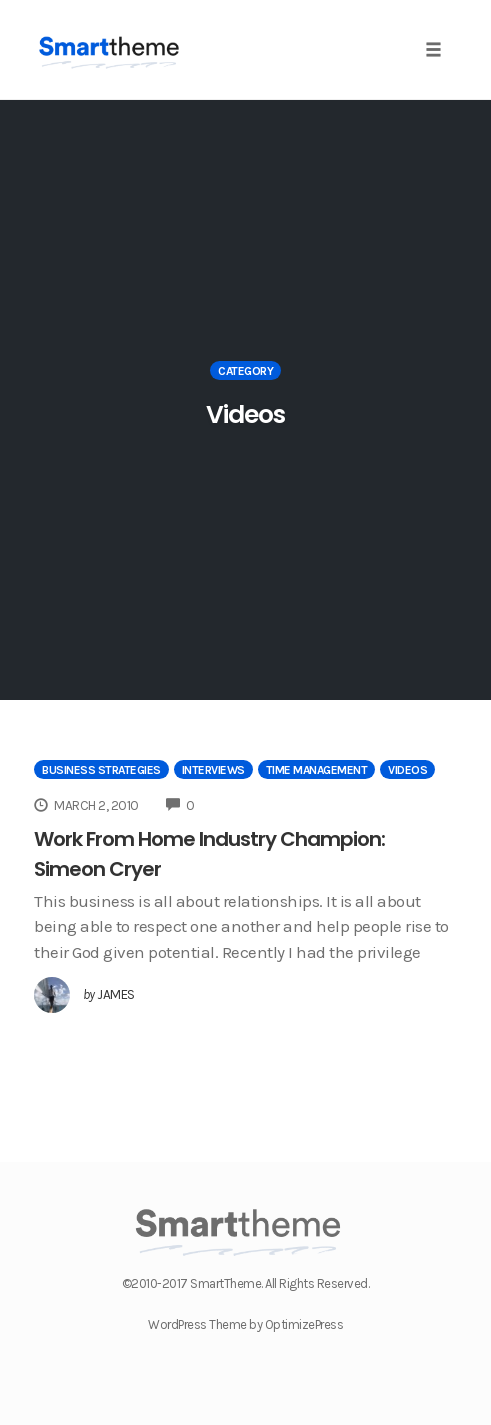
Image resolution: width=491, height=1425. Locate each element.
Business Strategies (101, 770)
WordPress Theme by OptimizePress (245, 1324)
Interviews (213, 770)
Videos (407, 770)
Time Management (317, 770)
